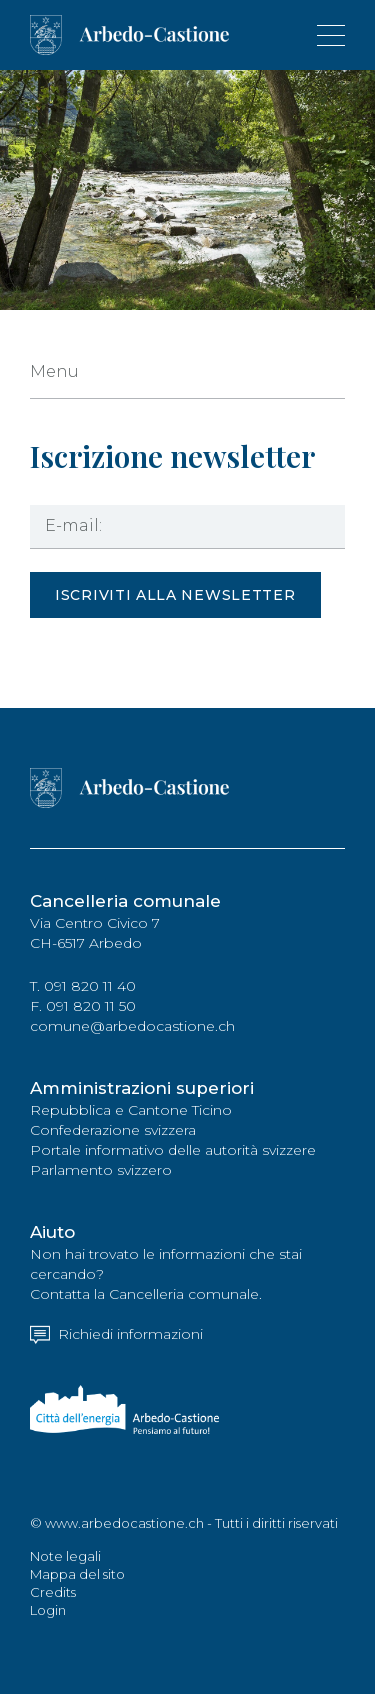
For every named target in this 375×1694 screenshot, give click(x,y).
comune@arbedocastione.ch (132, 1026)
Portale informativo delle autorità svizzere (173, 1150)
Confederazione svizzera (113, 1130)
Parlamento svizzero (101, 1170)
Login (48, 1610)
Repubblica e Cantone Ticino (131, 1110)
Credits (53, 1592)
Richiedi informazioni (116, 1334)
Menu (54, 371)
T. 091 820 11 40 (83, 986)
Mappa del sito (77, 1574)
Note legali (65, 1556)
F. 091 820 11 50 (83, 1006)
